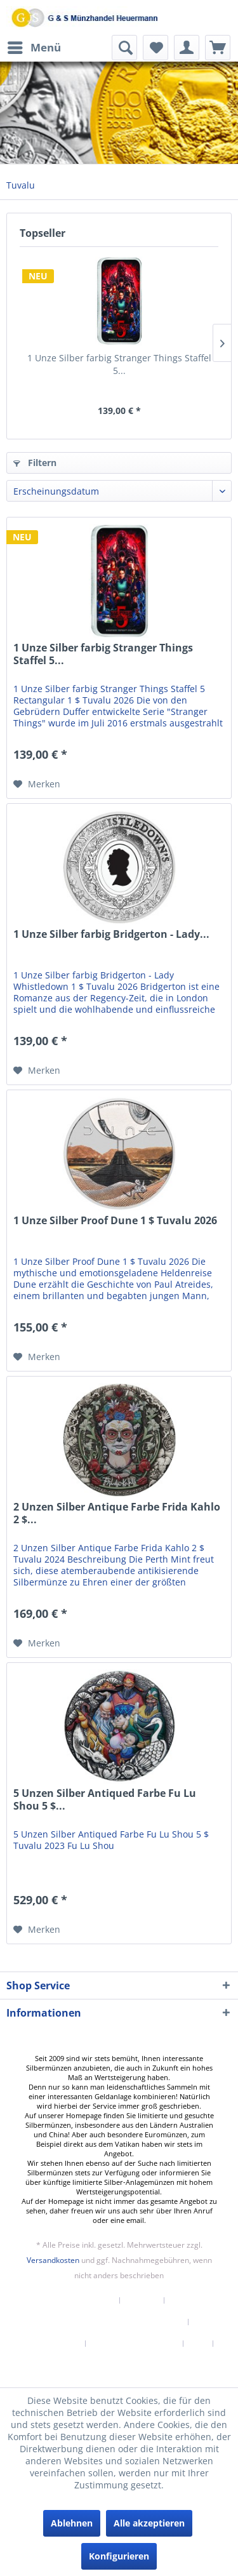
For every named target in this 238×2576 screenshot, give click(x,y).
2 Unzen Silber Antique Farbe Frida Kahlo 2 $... (116, 1513)
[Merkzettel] (155, 47)
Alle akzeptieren (149, 2523)
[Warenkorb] (217, 47)
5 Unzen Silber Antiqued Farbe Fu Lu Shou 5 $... (104, 1800)
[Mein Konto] (186, 47)
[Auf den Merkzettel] (36, 784)
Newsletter (92, 2300)
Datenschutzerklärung (134, 2343)
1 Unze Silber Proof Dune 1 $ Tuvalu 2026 (115, 1220)
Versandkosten (53, 2260)
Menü (34, 46)
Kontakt (142, 2300)
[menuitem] (33, 47)
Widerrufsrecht (50, 2343)
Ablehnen (72, 2523)
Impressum (119, 2365)
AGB (198, 2343)
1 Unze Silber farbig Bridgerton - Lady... (111, 934)
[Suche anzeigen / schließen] (124, 47)
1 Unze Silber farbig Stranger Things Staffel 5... (119, 364)
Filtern (34, 463)
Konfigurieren (119, 2556)
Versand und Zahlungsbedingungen (114, 2322)
